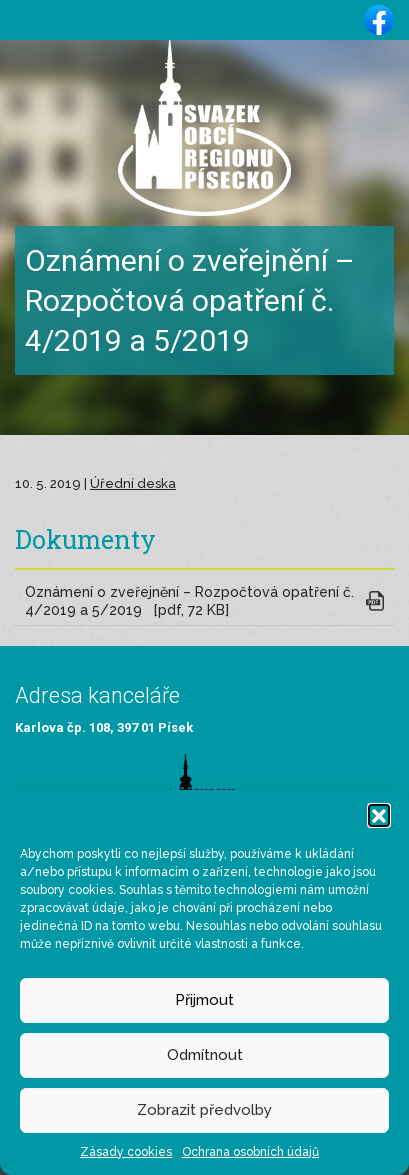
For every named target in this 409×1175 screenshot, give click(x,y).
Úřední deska (133, 483)
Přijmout (204, 1000)
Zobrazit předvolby (204, 1110)
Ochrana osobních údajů (250, 1152)
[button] (379, 815)
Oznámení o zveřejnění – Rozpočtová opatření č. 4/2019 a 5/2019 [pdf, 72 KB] (189, 601)
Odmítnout (205, 1055)
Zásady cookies (126, 1152)
